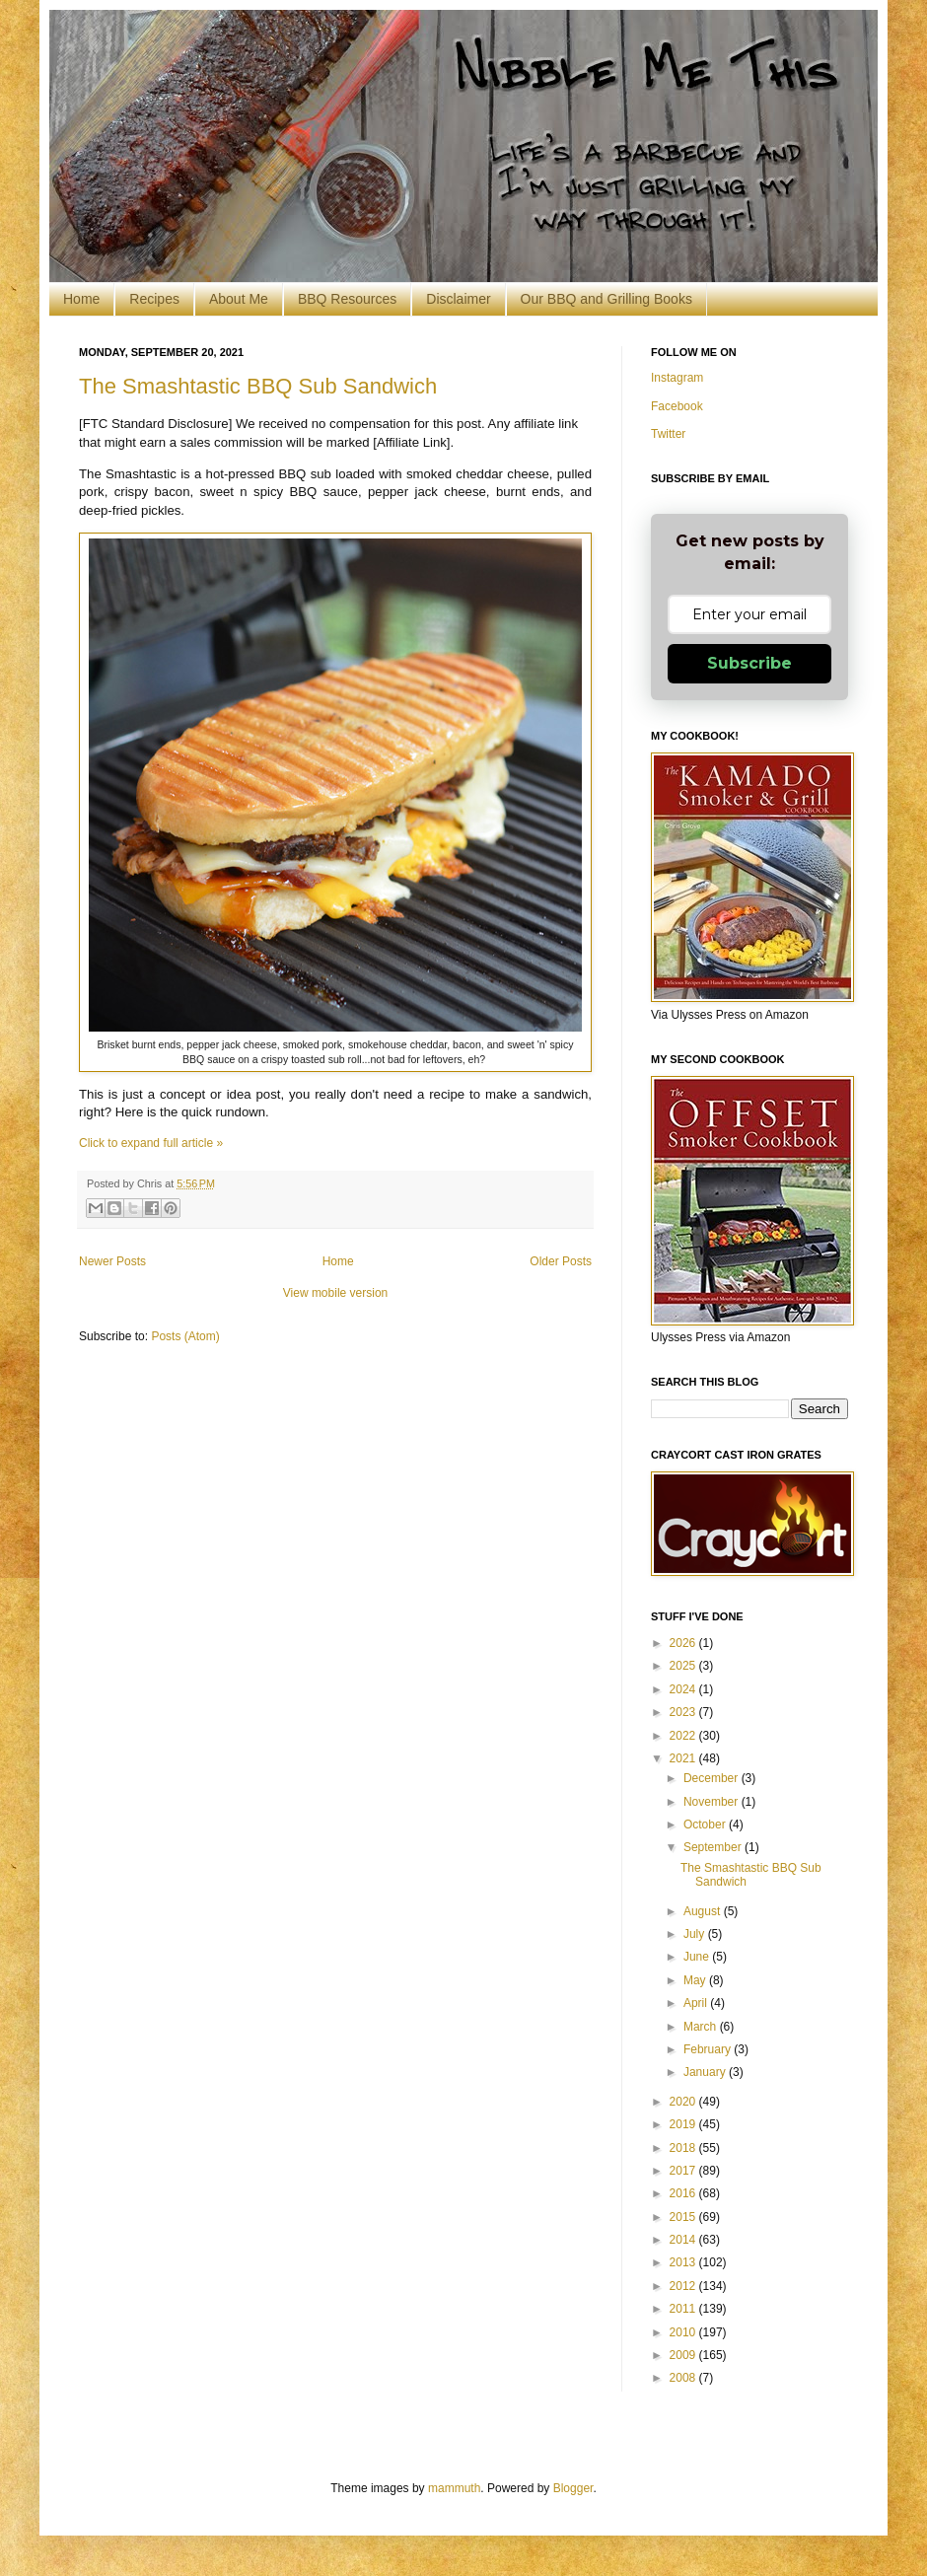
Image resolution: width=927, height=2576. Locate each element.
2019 (684, 2124)
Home (81, 299)
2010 (684, 2332)
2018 (684, 2148)
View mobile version (336, 1293)
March (701, 2027)
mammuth (454, 2488)
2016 (684, 2193)
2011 (684, 2309)
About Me (238, 299)
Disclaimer (458, 299)
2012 (684, 2286)
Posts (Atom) (185, 1336)
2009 (684, 2355)
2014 (684, 2240)
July (695, 1934)
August (703, 1911)
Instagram (677, 378)
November (712, 1802)
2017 (684, 2171)
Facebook (677, 406)
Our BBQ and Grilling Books (606, 299)
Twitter (668, 434)
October (706, 1824)
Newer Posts (112, 1261)
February (708, 2049)
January (706, 2072)
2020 (684, 2102)
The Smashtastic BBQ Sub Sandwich (258, 386)
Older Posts (561, 1261)
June (697, 1957)
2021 (684, 1758)
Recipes (154, 299)
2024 (684, 1689)
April (696, 2003)
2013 (684, 2262)
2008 (684, 2378)
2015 (684, 2217)
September (714, 1847)
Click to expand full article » (151, 1143)
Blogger (573, 2488)
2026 (684, 1643)
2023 (684, 1712)
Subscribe (749, 663)
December (712, 1778)
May (696, 1980)
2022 (684, 1736)
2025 (684, 1666)
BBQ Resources (347, 299)
